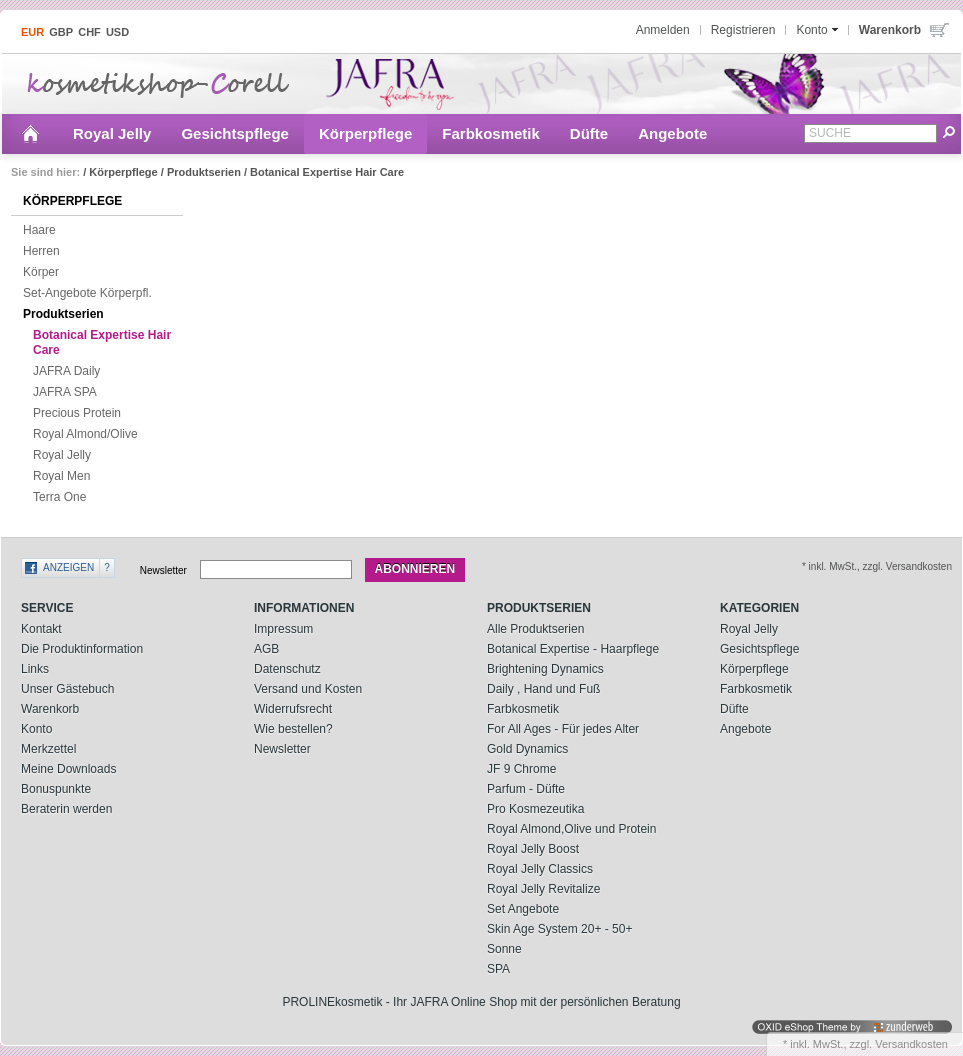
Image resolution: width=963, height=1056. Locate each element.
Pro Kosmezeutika (535, 809)
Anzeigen (68, 567)
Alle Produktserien (535, 629)
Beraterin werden (66, 809)
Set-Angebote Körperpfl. (82, 294)
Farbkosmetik (491, 133)
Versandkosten (911, 1044)
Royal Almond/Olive (80, 435)
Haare (34, 231)
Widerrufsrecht (293, 709)
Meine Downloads (68, 769)
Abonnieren (415, 569)
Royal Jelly (112, 133)
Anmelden (663, 30)
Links (35, 669)
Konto (36, 729)
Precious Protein (72, 414)
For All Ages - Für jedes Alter (563, 729)
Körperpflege (365, 133)
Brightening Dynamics (545, 669)
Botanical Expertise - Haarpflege (573, 649)
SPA (498, 969)
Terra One (54, 498)
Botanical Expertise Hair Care (327, 172)
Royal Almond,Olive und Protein (571, 829)
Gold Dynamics (527, 749)
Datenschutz (287, 669)
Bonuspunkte (56, 789)
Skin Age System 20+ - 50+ (559, 929)
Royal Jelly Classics (540, 869)
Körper (36, 273)
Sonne (504, 949)
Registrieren (743, 30)
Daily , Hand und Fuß (543, 689)
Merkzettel (48, 749)
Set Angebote (523, 909)
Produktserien (204, 172)
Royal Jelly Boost (533, 849)
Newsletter (163, 569)
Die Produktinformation (82, 649)
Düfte (589, 133)
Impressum (283, 629)
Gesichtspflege (235, 133)
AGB (266, 649)
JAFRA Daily (61, 372)
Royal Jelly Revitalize (543, 889)
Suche (830, 133)
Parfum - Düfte (526, 789)
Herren (36, 252)
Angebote (672, 133)
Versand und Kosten (308, 689)
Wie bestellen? (293, 729)
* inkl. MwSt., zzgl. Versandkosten (877, 566)
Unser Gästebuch (67, 689)
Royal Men (56, 477)
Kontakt (41, 629)
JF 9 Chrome (521, 769)
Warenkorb (50, 709)
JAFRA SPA (60, 393)
